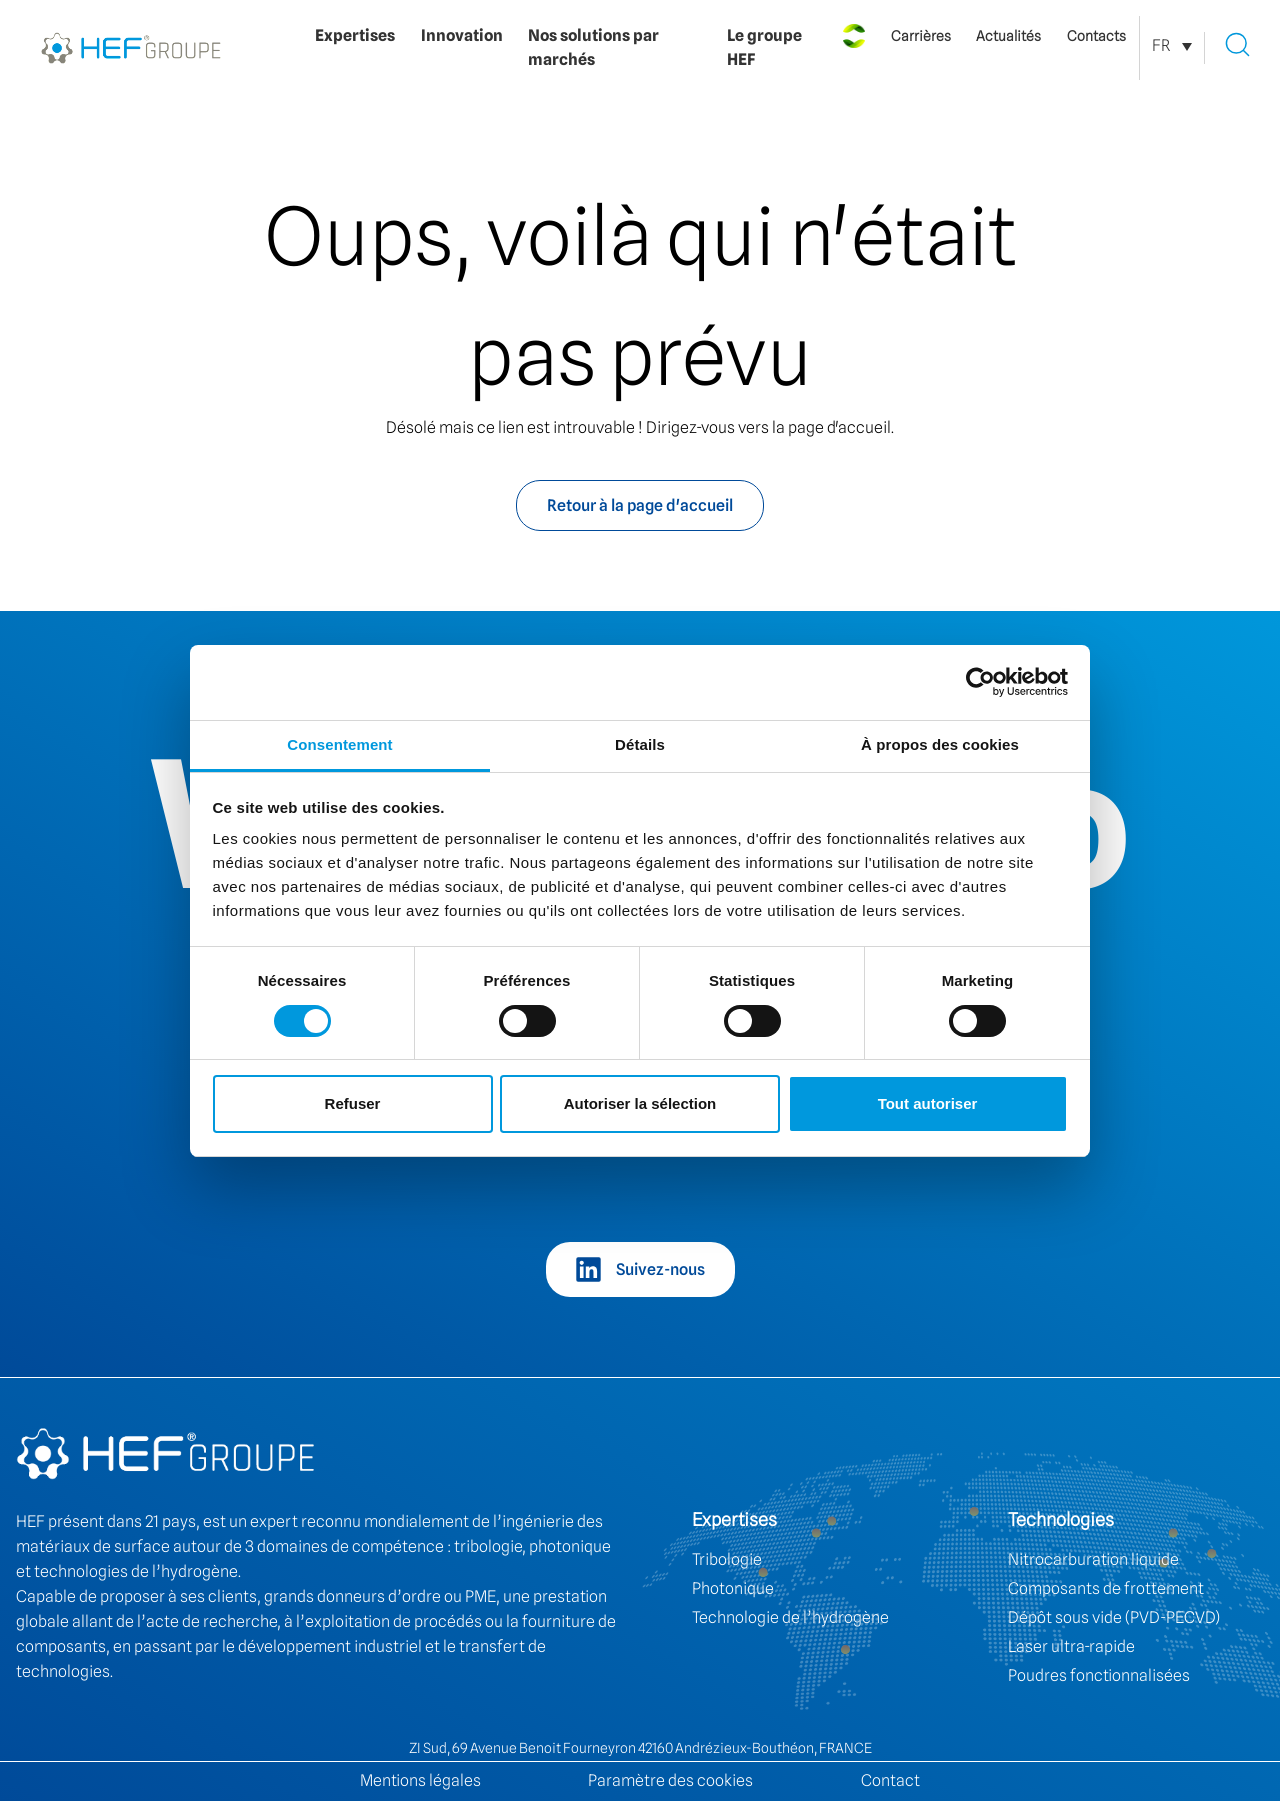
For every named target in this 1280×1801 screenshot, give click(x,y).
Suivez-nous (660, 1269)
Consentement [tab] (339, 744)
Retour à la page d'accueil (640, 505)
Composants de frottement (1106, 1588)
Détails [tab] (640, 744)
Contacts (1096, 36)
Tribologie (727, 1559)
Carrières (921, 36)
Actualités (1008, 36)
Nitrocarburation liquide (1093, 1559)
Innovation (462, 35)
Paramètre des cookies (670, 1780)
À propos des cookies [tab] (940, 744)
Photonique (733, 1588)
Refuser (353, 1103)
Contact (890, 1780)
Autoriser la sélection (640, 1103)
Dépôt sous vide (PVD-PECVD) (1114, 1617)
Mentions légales (420, 1780)
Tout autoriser (928, 1103)
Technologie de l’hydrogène (790, 1617)
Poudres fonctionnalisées (1099, 1675)
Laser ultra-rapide (1071, 1646)
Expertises (355, 35)
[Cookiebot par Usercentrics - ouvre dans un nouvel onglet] (980, 682)
